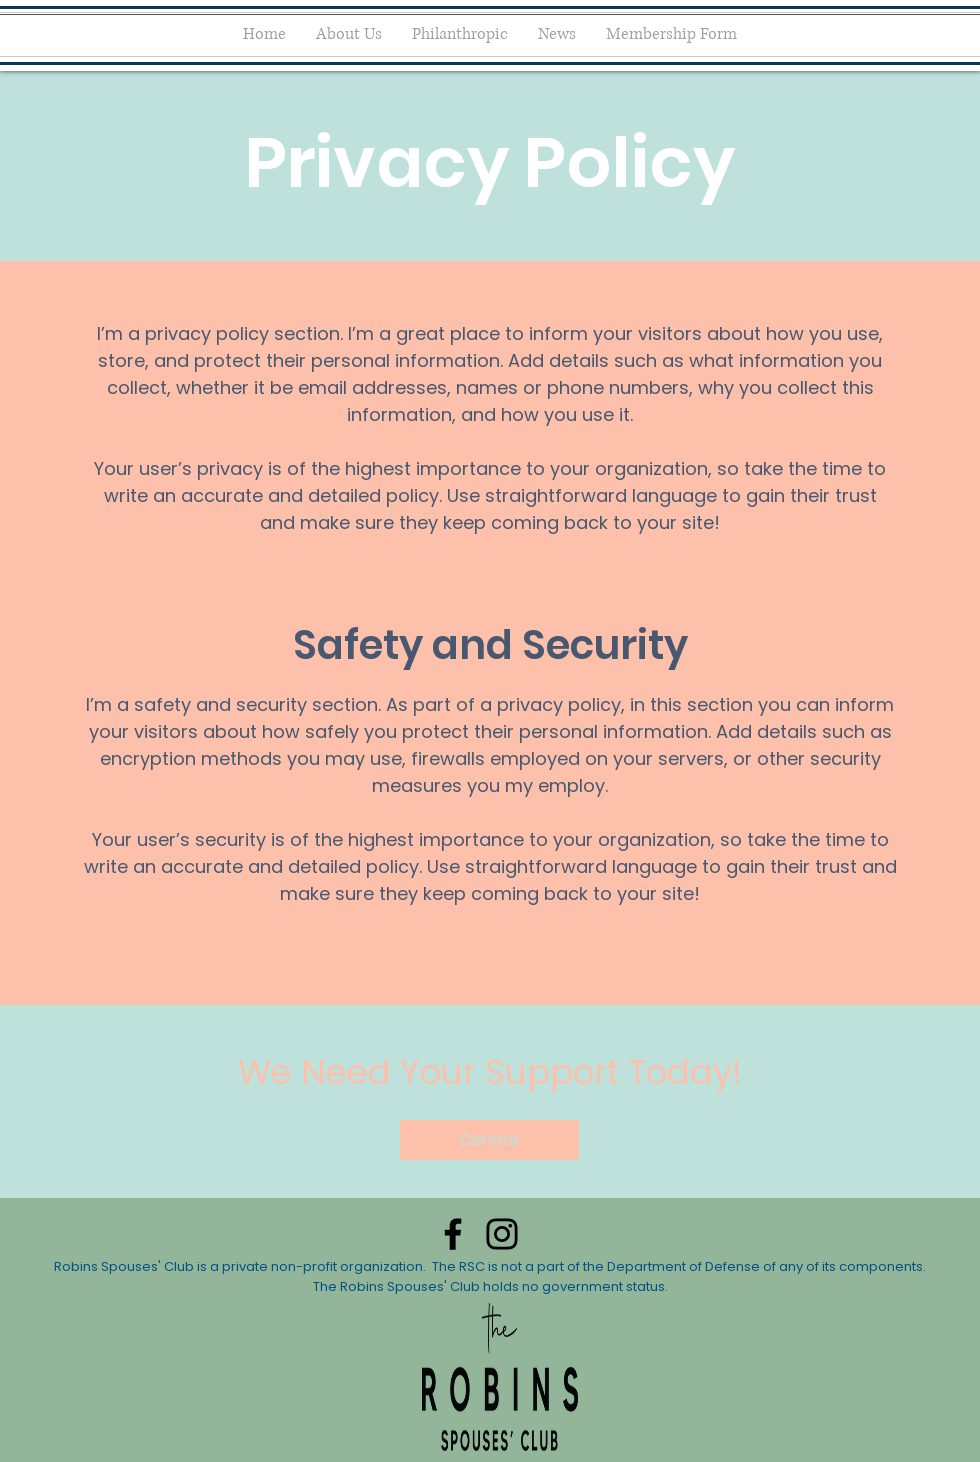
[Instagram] (502, 1234)
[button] (489, 1140)
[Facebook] (453, 1234)
